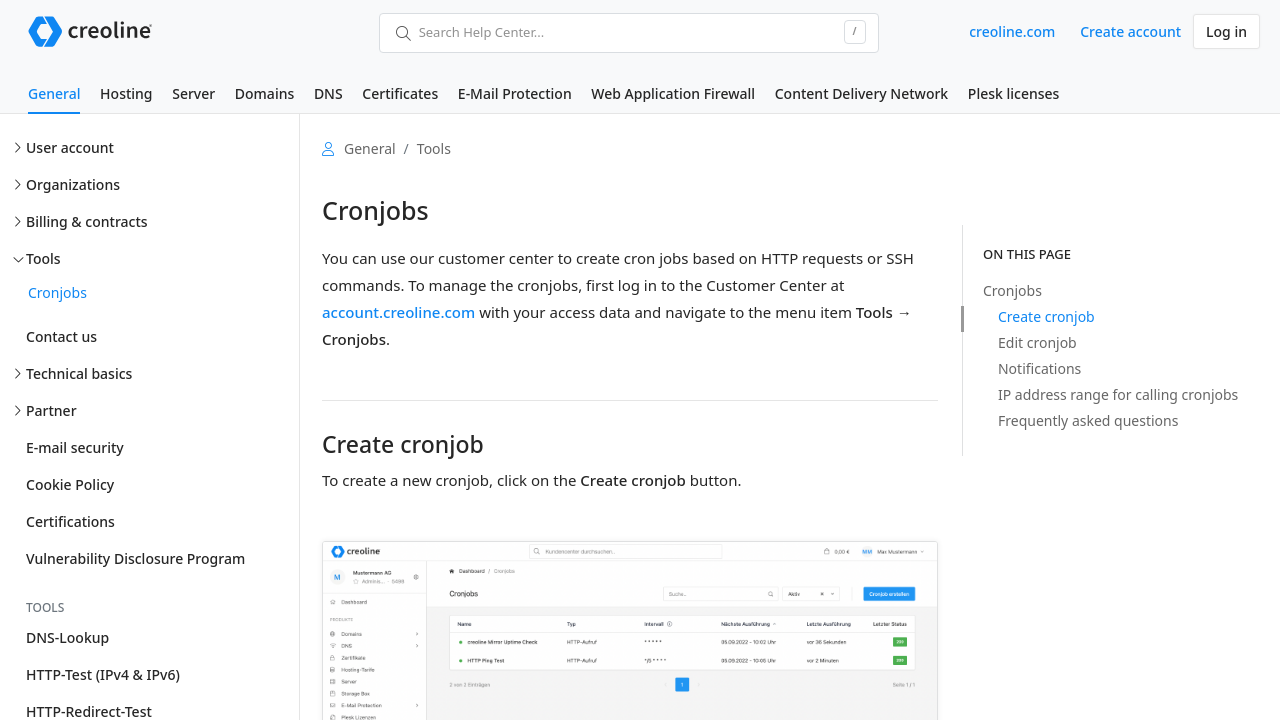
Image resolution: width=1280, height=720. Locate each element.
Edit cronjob (1037, 342)
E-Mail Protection (515, 93)
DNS (328, 93)
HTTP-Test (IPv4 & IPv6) (103, 674)
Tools (43, 258)
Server (193, 93)
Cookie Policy (70, 484)
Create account (1130, 31)
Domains (264, 93)
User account (70, 147)
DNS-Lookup (67, 637)
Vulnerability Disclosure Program (135, 558)
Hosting (126, 93)
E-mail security (75, 447)
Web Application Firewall (673, 93)
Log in (1226, 31)
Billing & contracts (87, 221)
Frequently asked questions (1088, 420)
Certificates (400, 93)
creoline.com (1012, 31)
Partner (51, 410)
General (54, 93)
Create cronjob (1046, 316)
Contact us (61, 336)
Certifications (70, 521)
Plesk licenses (1014, 93)
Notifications (1039, 368)
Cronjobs (57, 292)
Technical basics (79, 373)
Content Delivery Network (861, 93)
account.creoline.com (398, 312)
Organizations (73, 184)
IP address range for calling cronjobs (1118, 394)
